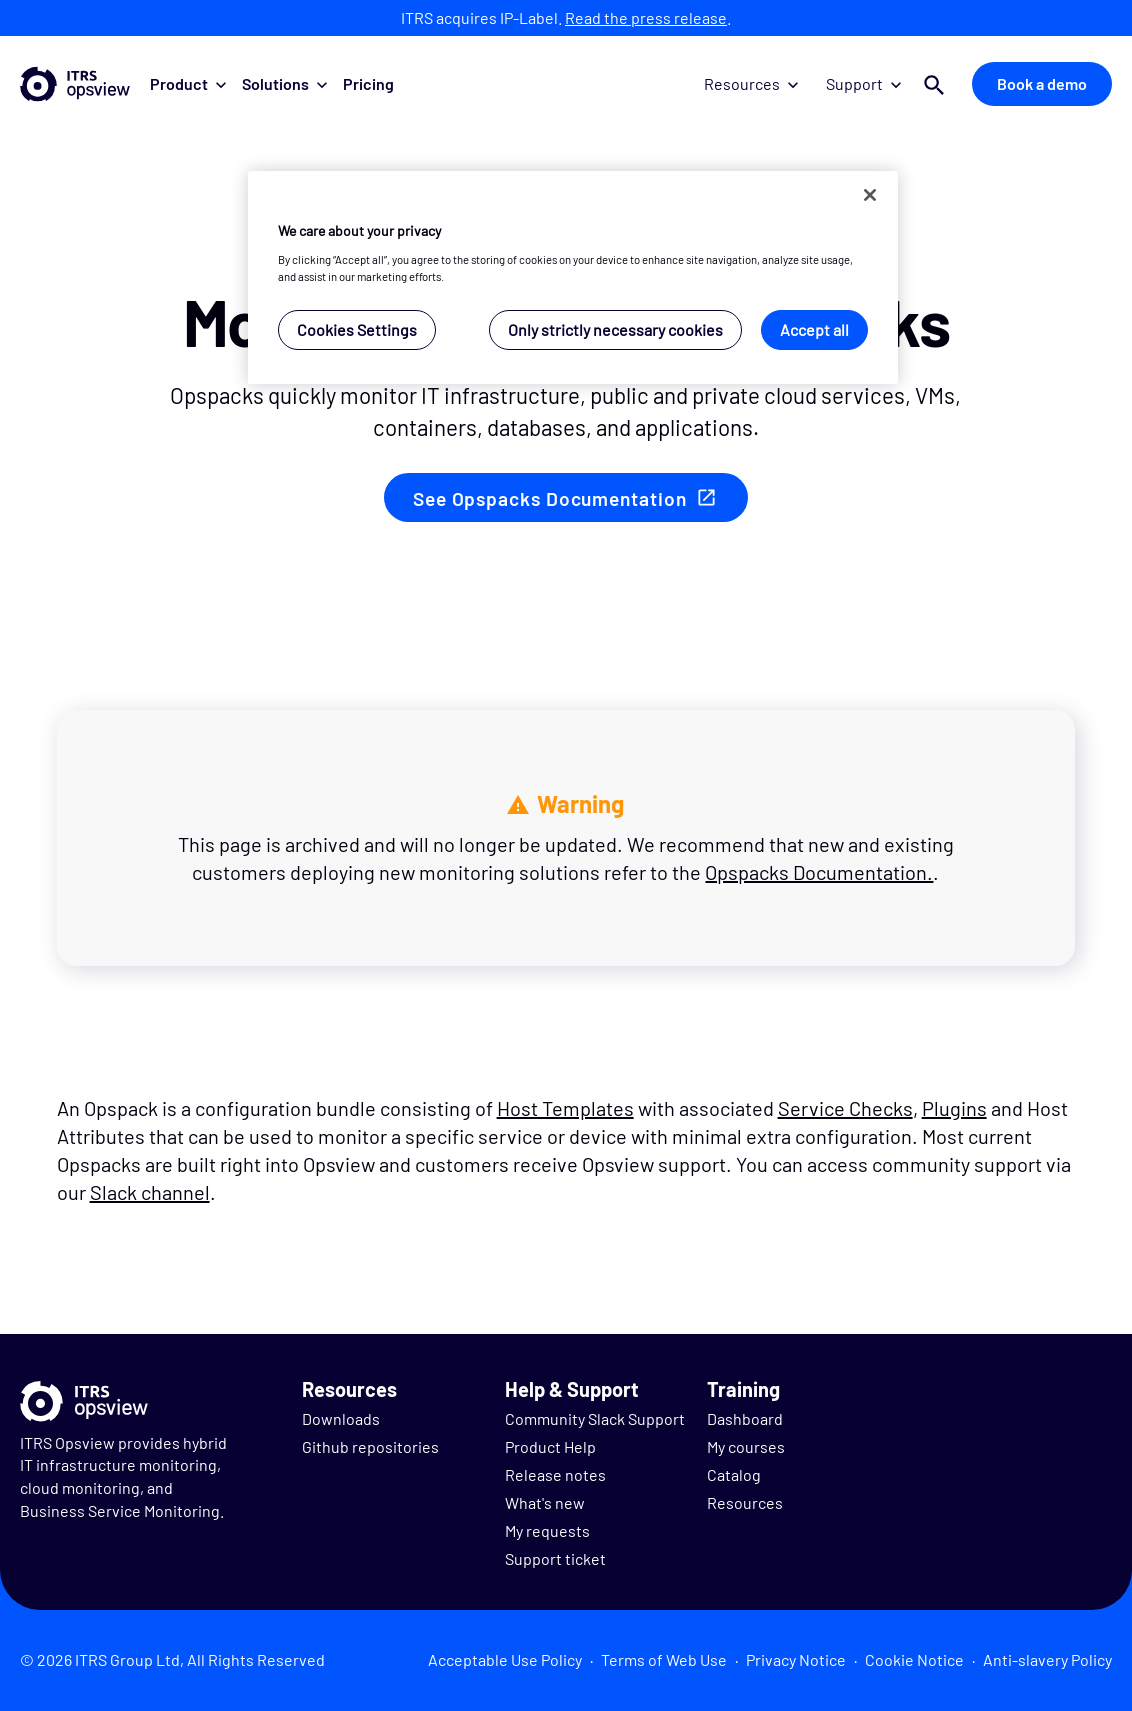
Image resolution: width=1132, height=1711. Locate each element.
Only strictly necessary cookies (615, 329)
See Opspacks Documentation (549, 498)
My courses (746, 1446)
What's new (545, 1502)
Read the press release (646, 17)
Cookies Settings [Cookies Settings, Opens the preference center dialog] (357, 329)
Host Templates (565, 1108)
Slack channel (150, 1192)
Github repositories (370, 1446)
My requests (547, 1530)
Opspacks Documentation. (819, 872)
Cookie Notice (914, 1659)
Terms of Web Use (664, 1659)
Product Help (550, 1446)
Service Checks (845, 1108)
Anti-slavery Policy (1047, 1659)
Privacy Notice (796, 1659)
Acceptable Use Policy (505, 1659)
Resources (751, 83)
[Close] (870, 195)
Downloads (341, 1418)
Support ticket (555, 1558)
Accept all (814, 329)
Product (188, 83)
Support (863, 83)
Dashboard (745, 1418)
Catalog (734, 1474)
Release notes (555, 1474)
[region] (573, 277)
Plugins (954, 1108)
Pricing (368, 83)
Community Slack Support (595, 1418)
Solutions (284, 83)
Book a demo (1042, 83)
